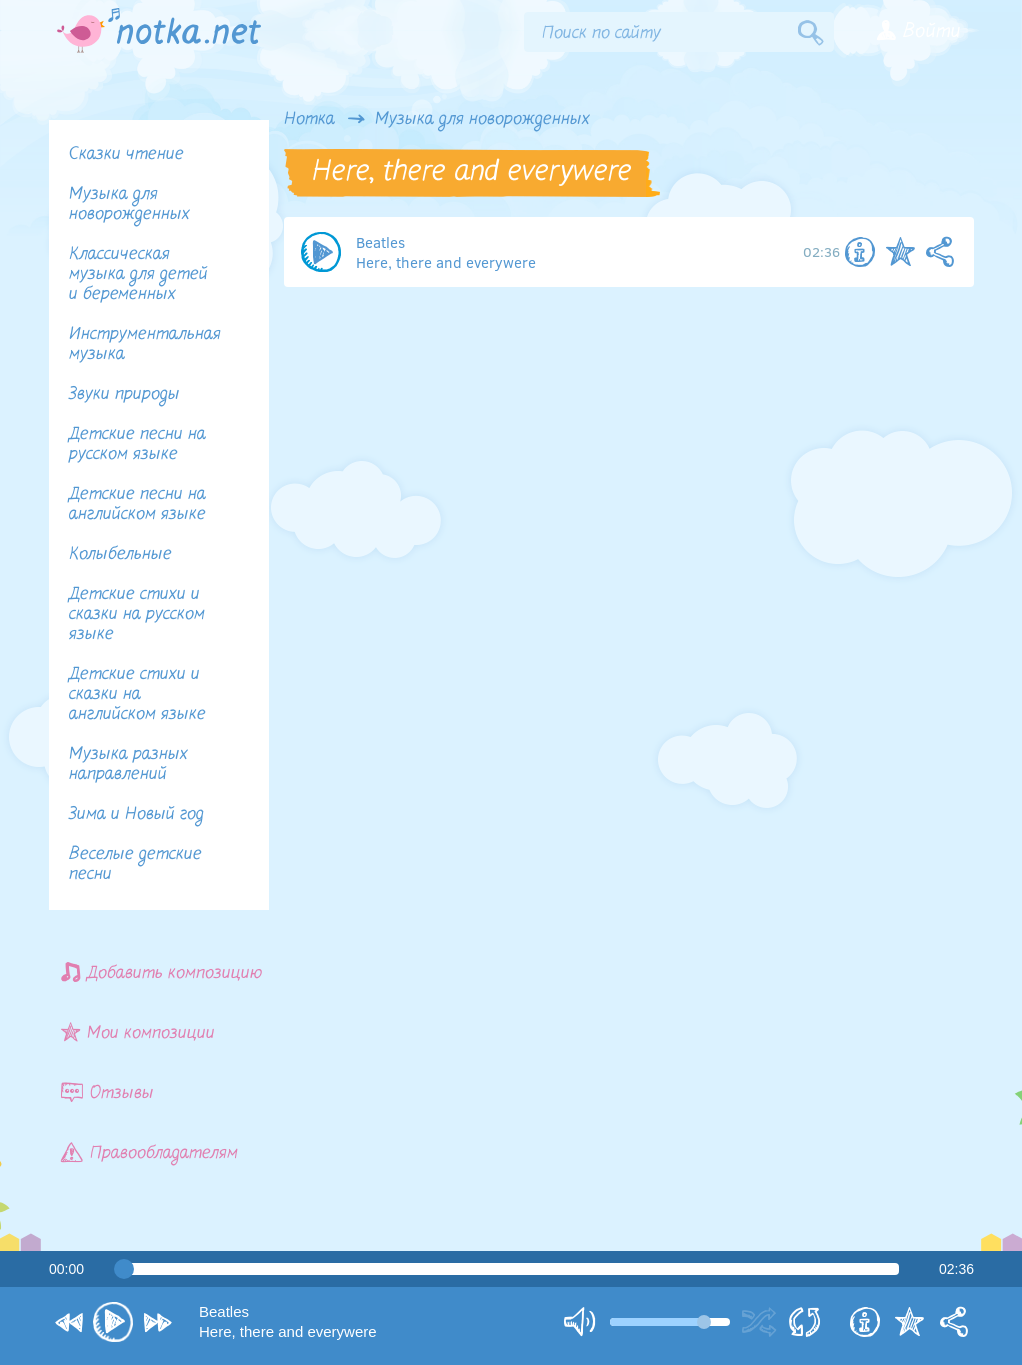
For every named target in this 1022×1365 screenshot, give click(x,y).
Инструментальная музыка (145, 344)
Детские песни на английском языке (137, 504)
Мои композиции (138, 1032)
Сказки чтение (126, 154)
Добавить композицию (162, 972)
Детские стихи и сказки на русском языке (137, 614)
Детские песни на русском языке (137, 444)
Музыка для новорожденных (482, 120)
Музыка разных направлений (128, 764)
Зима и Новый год (136, 814)
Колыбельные (120, 554)
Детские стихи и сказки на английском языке (137, 694)
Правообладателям (149, 1152)
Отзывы (107, 1092)
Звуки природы (124, 394)
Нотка (309, 120)
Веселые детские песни (135, 864)
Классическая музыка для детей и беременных (138, 274)
